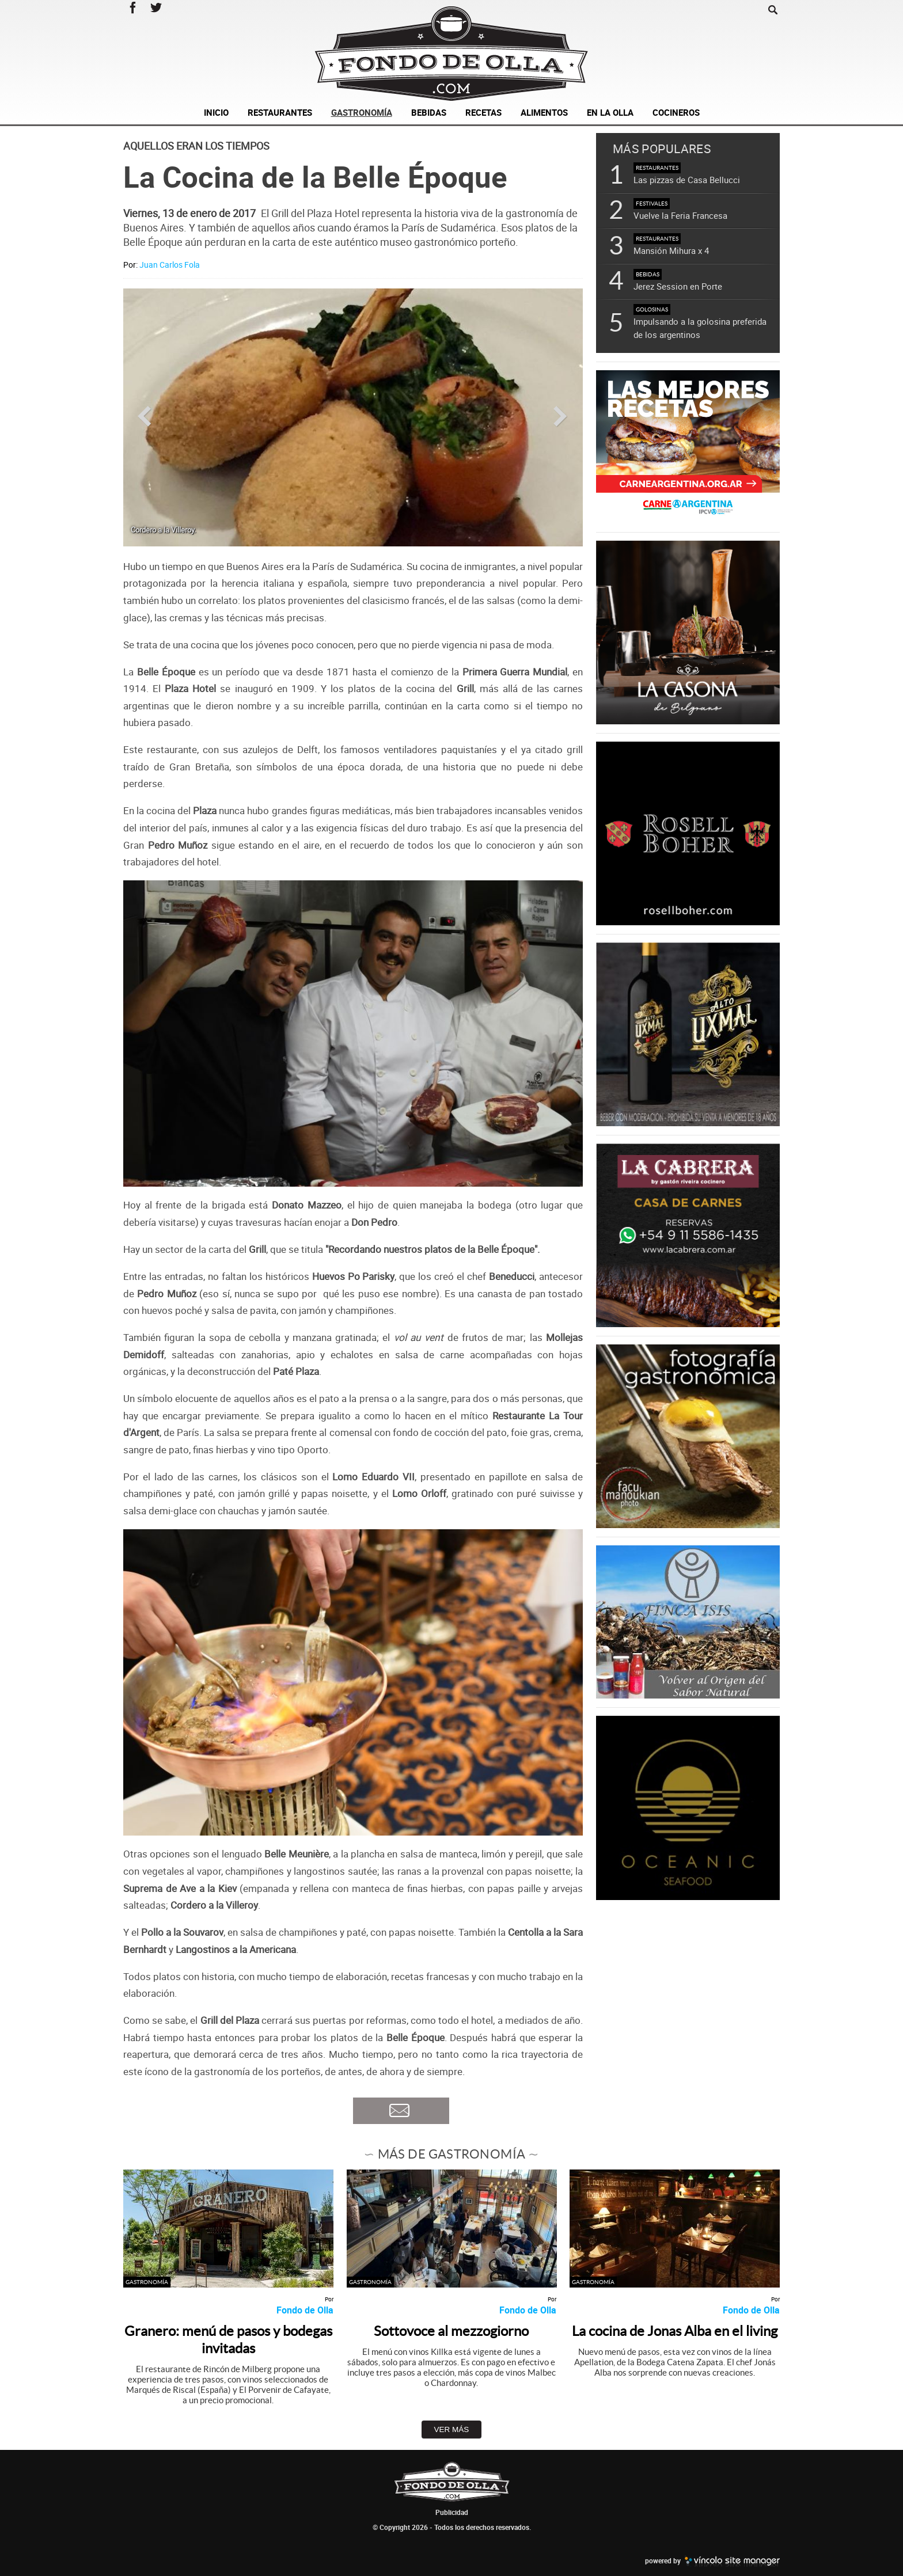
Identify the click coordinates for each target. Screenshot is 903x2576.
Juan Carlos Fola (169, 265)
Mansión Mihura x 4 (671, 250)
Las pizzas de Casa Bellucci (686, 179)
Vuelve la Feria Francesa (680, 215)
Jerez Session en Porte (677, 286)
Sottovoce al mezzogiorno (451, 2331)
